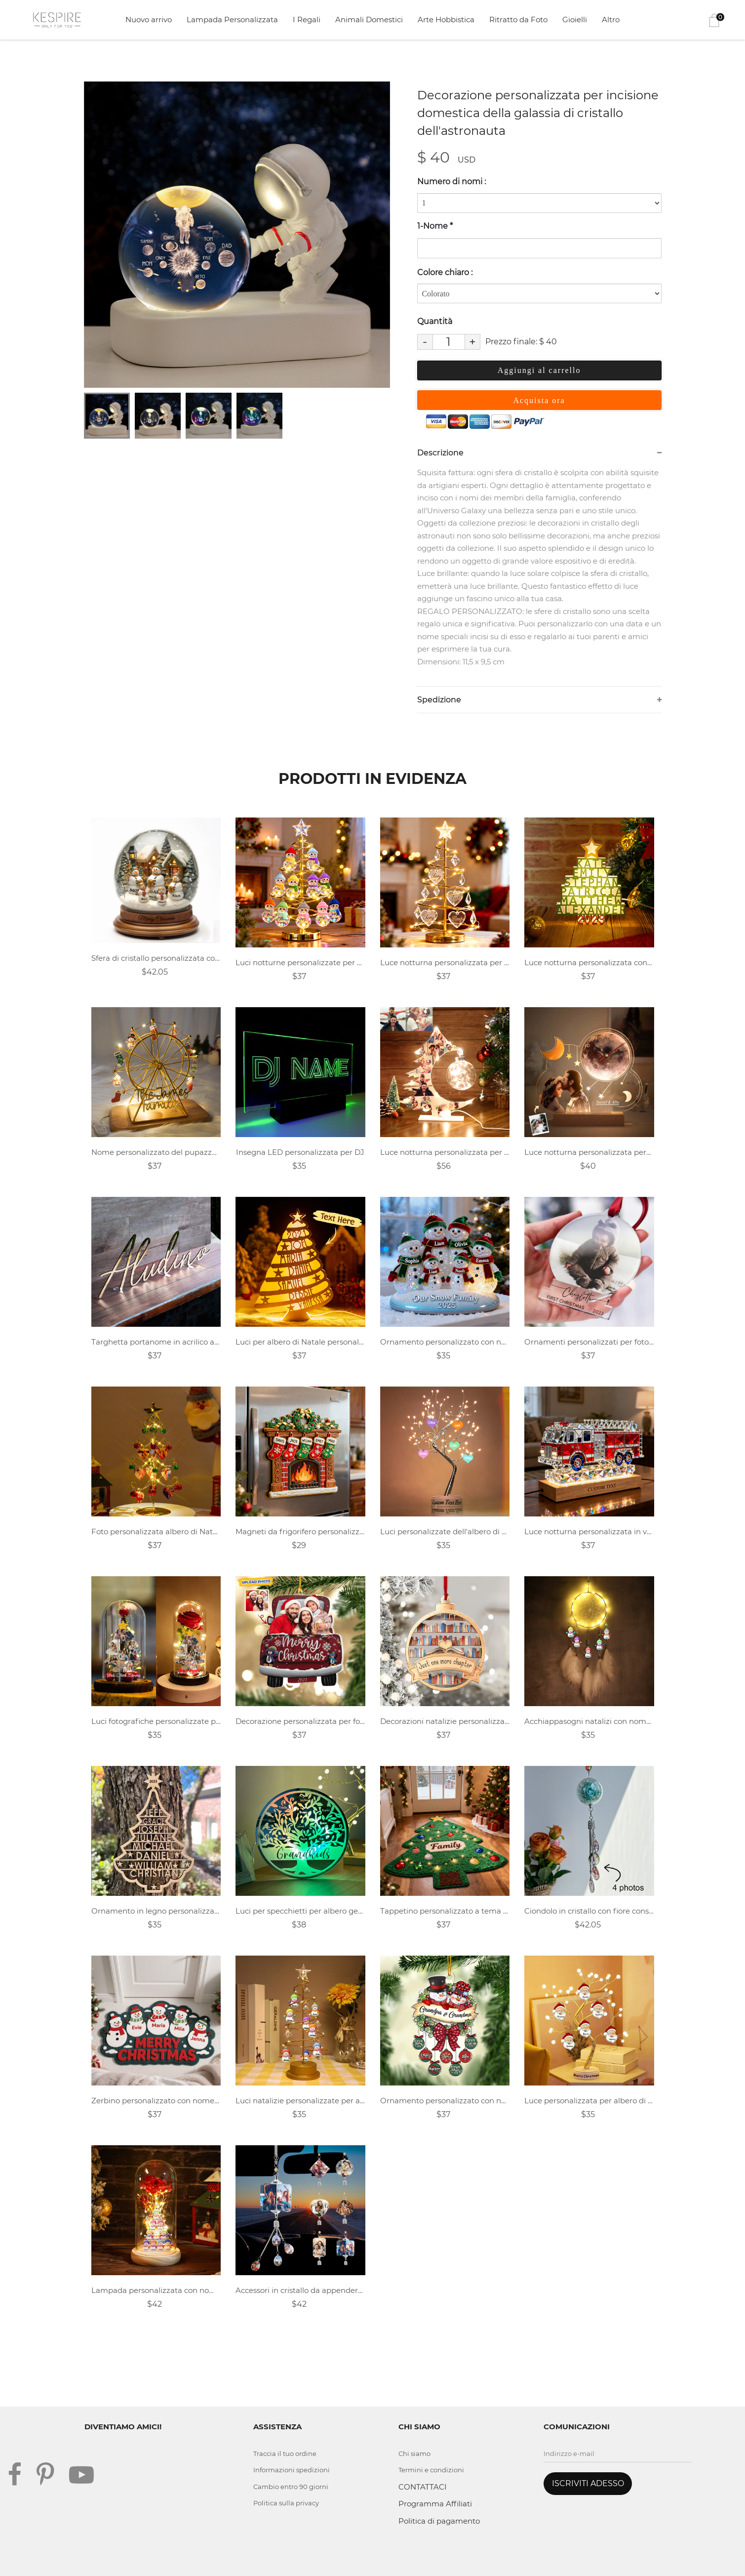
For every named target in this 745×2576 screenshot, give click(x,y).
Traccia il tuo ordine (284, 2453)
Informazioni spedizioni (291, 2470)
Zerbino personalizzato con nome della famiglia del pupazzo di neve (156, 2100)
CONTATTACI (422, 2487)
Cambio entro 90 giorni (290, 2487)
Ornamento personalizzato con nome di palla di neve (445, 2100)
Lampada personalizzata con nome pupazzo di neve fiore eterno (156, 2290)
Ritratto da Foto (518, 19)
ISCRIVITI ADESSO (588, 2483)
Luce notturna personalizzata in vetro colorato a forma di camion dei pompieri (589, 1531)
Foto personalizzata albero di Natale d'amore (156, 1531)
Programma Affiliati (435, 2503)
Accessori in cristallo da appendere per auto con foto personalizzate (300, 2290)
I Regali (306, 19)
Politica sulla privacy (286, 2503)
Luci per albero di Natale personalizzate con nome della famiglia (300, 1342)
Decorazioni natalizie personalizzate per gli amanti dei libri (445, 1721)
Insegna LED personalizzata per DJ (300, 1152)
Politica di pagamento (439, 2521)
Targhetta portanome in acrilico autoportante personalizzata (156, 1342)
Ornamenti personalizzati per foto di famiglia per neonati (589, 1342)
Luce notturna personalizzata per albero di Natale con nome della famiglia (445, 962)
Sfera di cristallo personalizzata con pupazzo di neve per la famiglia (156, 958)
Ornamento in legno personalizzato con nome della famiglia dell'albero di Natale (156, 1911)
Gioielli (574, 19)
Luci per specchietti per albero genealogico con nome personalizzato (300, 1911)
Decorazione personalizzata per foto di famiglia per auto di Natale (300, 1721)
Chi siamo (414, 2453)
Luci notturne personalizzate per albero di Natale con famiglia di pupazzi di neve (300, 962)
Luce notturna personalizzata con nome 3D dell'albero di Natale (589, 962)
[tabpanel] (237, 235)
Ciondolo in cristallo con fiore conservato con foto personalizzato (589, 1911)
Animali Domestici (369, 19)
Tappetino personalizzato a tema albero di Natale (445, 1911)
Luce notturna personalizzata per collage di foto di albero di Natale (445, 1152)
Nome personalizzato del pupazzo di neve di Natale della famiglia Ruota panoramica (156, 1152)
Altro (611, 19)
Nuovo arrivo (148, 19)
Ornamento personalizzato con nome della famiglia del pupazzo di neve (445, 1342)
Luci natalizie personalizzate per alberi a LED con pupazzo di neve (300, 2100)
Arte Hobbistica (446, 19)
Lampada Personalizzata (232, 19)
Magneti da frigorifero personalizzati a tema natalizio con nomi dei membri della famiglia (300, 1531)
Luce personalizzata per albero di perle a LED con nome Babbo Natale (589, 2100)
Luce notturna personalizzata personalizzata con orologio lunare (589, 1152)
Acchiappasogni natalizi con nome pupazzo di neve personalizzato (589, 1721)
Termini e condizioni (431, 2470)
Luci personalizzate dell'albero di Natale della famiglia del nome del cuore (445, 1531)
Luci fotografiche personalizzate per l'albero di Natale (156, 1721)
